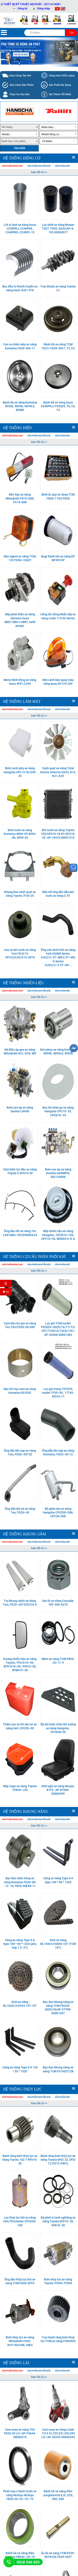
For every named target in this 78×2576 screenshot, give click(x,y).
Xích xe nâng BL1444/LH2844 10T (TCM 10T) (58, 1943)
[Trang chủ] (10, 20)
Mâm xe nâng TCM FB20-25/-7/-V (58, 1660)
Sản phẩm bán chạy (12, 166)
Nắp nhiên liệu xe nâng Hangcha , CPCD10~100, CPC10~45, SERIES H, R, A (58, 1234)
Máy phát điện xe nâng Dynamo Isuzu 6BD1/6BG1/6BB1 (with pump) (20, 620)
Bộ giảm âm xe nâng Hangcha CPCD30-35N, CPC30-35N (58, 1512)
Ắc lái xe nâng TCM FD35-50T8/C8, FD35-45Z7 (58, 2555)
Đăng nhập (43, 8)
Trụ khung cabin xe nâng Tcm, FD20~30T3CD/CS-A (20, 1602)
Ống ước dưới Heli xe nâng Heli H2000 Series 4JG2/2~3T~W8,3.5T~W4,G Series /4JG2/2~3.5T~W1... (58, 957)
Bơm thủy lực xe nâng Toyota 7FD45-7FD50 (58, 2281)
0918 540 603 (28, 2562)
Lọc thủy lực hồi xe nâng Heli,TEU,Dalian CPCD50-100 (19, 2221)
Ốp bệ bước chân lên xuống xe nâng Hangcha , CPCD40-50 (58, 1728)
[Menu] (4, 32)
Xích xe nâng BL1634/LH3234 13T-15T (20, 2003)
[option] (19, 111)
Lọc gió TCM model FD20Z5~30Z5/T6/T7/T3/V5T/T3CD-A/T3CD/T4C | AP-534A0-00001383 (58, 1329)
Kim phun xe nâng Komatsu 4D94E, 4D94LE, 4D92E (58, 1051)
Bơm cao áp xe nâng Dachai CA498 (20, 1109)
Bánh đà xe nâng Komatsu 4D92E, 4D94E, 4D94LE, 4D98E (20, 406)
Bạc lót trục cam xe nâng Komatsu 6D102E (20, 1390)
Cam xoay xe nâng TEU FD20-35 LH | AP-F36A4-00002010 (20, 2433)
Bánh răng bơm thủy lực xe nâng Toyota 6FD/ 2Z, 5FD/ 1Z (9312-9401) (58, 2159)
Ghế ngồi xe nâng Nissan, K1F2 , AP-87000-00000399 (58, 1789)
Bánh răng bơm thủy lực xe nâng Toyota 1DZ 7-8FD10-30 (19, 2159)
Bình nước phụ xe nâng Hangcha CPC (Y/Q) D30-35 (20, 772)
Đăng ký (22, 8)
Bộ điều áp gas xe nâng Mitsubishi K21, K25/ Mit (20, 1051)
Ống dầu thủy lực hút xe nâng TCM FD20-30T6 (19, 2281)
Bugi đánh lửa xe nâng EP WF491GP (58, 558)
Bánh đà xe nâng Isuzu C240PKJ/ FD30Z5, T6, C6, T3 (58, 406)
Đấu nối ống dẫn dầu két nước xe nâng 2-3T (58, 893)
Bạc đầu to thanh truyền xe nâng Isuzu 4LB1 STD (20, 288)
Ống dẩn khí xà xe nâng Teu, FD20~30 (20, 1510)
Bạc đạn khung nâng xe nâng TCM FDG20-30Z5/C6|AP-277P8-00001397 (58, 2007)
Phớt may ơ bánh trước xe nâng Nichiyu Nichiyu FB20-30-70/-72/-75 (20, 2495)
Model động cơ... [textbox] (51, 134)
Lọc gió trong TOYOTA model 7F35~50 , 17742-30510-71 (58, 1392)
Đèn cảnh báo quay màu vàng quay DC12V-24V (58, 681)
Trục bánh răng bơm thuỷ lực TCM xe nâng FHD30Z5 (58, 2339)
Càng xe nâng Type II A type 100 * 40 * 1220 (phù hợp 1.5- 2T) (19, 1943)
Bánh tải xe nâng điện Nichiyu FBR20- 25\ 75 (20, 2555)
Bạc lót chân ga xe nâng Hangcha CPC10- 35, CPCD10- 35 (58, 1111)
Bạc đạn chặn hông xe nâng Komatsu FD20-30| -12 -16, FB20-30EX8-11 (20, 1882)
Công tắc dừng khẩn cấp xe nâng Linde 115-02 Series (58, 616)
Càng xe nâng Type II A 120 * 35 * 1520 (20, 2069)
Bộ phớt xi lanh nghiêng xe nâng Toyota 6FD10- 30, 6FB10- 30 (58, 2221)
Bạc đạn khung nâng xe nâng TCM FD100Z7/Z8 (58, 2069)
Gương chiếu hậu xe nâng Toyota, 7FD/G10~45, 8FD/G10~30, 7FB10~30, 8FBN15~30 (20, 1664)
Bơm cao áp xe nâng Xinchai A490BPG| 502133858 (58, 1173)
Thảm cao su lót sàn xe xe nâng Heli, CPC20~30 (20, 1726)
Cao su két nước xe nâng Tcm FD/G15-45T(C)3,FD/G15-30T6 (20, 953)
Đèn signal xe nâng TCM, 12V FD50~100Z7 (20, 558)
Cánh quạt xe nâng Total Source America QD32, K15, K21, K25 (58, 772)
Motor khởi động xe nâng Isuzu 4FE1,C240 (20, 681)
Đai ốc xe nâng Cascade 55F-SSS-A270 (58, 1602)
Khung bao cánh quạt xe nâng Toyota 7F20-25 (20, 893)
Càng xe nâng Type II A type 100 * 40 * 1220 (58, 1880)
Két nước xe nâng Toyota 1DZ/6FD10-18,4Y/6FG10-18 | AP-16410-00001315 (58, 833)
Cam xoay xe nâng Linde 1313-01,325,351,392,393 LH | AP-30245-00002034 (58, 2433)
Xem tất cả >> (39, 172)
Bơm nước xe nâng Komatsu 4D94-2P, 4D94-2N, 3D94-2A (20, 833)
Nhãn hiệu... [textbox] (48, 127)
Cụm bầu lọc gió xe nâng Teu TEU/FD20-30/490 (20, 1325)
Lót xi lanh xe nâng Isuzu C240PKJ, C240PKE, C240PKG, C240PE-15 (20, 228)
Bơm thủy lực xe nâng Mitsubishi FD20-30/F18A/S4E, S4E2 (20, 2341)
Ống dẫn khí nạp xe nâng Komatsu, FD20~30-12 (58, 1452)
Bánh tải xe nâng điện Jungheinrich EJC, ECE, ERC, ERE (58, 2495)
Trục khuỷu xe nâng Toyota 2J (58, 288)
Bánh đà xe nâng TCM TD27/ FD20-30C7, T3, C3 (58, 346)
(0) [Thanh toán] (5, 1291)
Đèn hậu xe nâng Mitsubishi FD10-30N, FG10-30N (20, 498)
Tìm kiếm (19, 148)
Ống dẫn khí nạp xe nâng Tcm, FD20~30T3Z (20, 1452)
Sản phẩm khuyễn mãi (39, 166)
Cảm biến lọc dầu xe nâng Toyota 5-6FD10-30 (20, 1171)
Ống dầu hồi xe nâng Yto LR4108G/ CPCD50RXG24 (20, 1232)
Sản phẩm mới (62, 166)
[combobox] (59, 127)
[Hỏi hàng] (5, 1283)
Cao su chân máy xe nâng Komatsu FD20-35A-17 (20, 346)
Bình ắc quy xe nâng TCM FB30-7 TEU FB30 (58, 496)
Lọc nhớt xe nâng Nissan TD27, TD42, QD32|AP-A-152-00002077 (58, 228)
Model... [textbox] (7, 134)
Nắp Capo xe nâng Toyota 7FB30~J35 (20, 1788)
